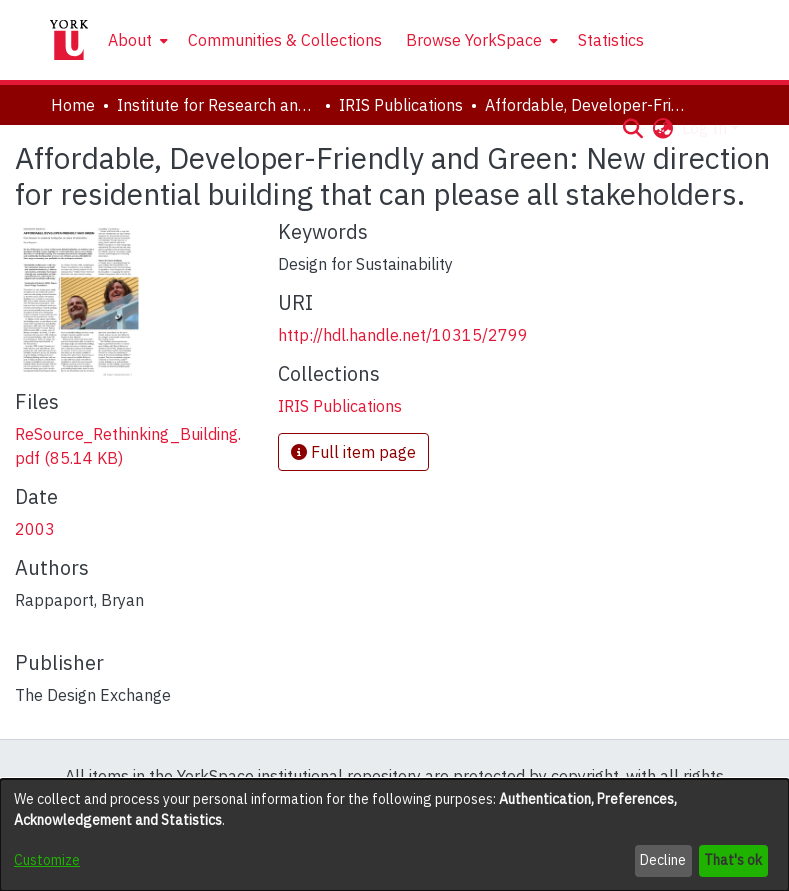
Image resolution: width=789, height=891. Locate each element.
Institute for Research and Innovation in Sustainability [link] (217, 105)
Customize (47, 860)
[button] (633, 128)
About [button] (130, 40)
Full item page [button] (353, 452)
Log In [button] (706, 128)
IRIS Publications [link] (401, 105)
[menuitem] (136, 40)
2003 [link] (35, 529)
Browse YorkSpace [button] (474, 40)
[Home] (69, 40)
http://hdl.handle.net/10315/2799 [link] (403, 335)
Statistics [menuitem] (611, 40)
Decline (663, 860)
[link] (340, 406)
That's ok (733, 860)
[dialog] (394, 835)
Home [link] (73, 105)
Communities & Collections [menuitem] (285, 40)
